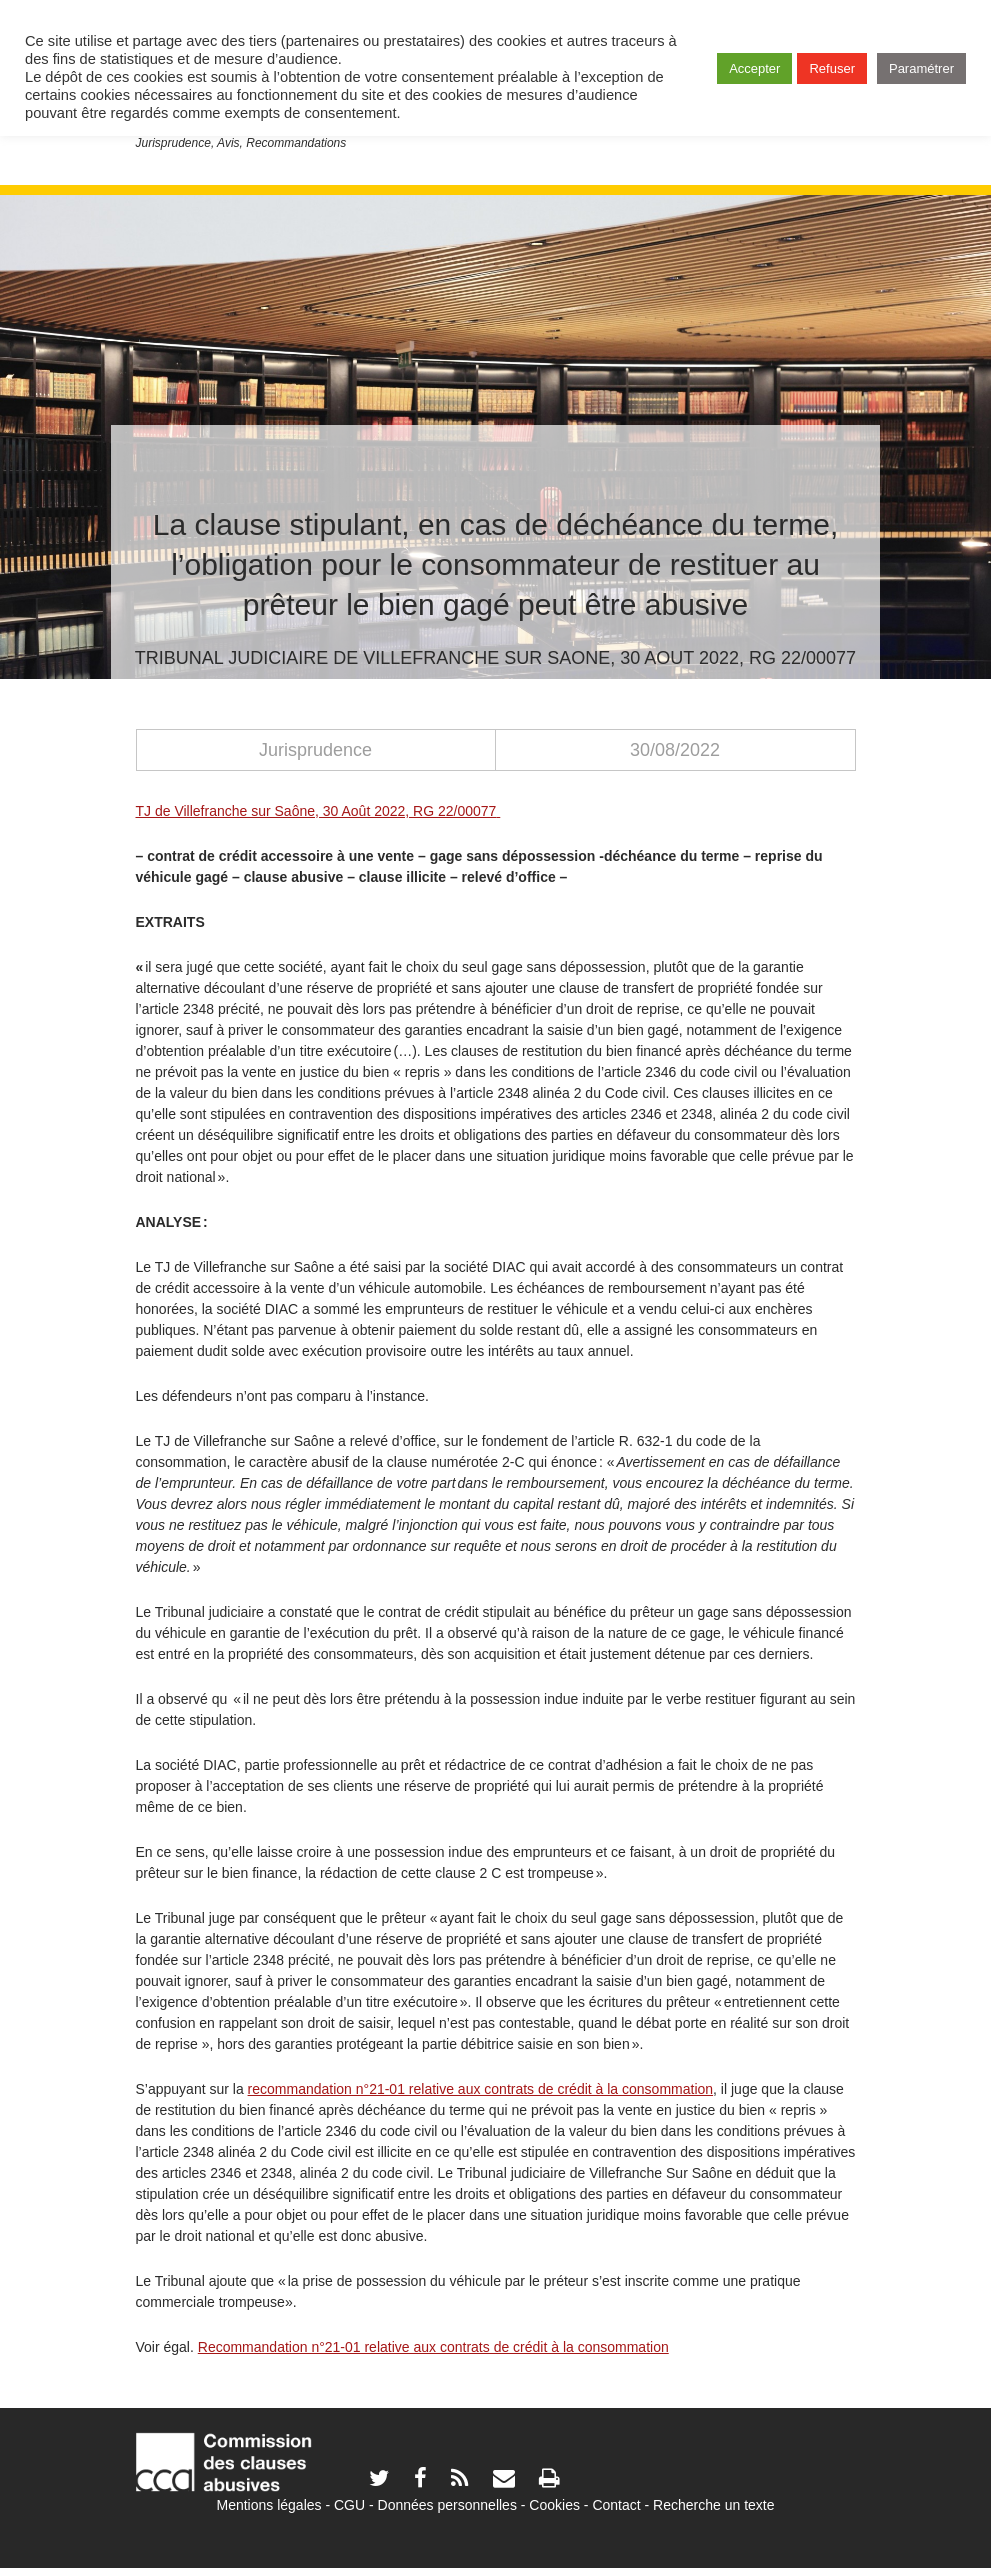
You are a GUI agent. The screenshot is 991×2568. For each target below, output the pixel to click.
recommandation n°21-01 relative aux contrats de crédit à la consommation (481, 2089)
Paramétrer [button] (921, 68)
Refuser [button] (832, 68)
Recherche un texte (713, 2505)
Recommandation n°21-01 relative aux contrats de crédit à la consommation (433, 2347)
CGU (349, 2505)
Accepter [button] (754, 68)
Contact (616, 2505)
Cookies (554, 2505)
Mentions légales (268, 2505)
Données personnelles (447, 2505)
